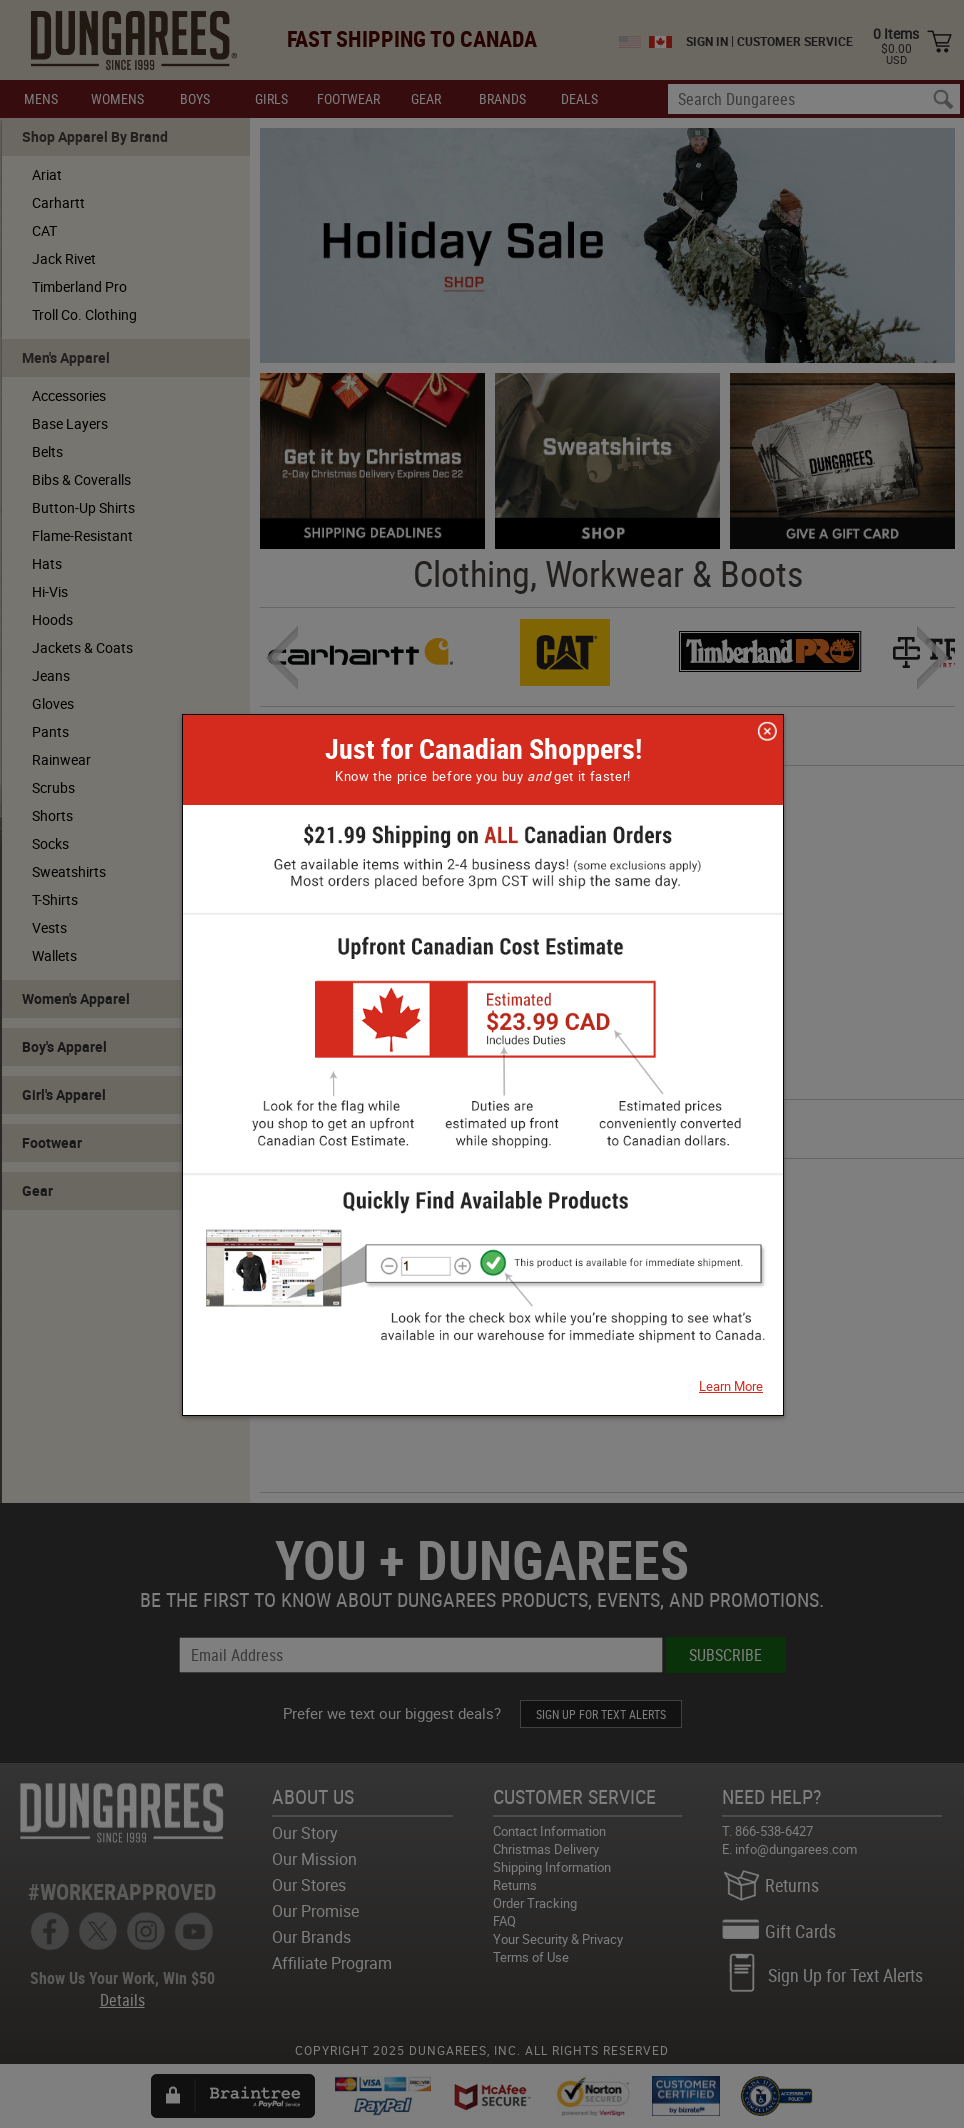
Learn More (731, 1386)
